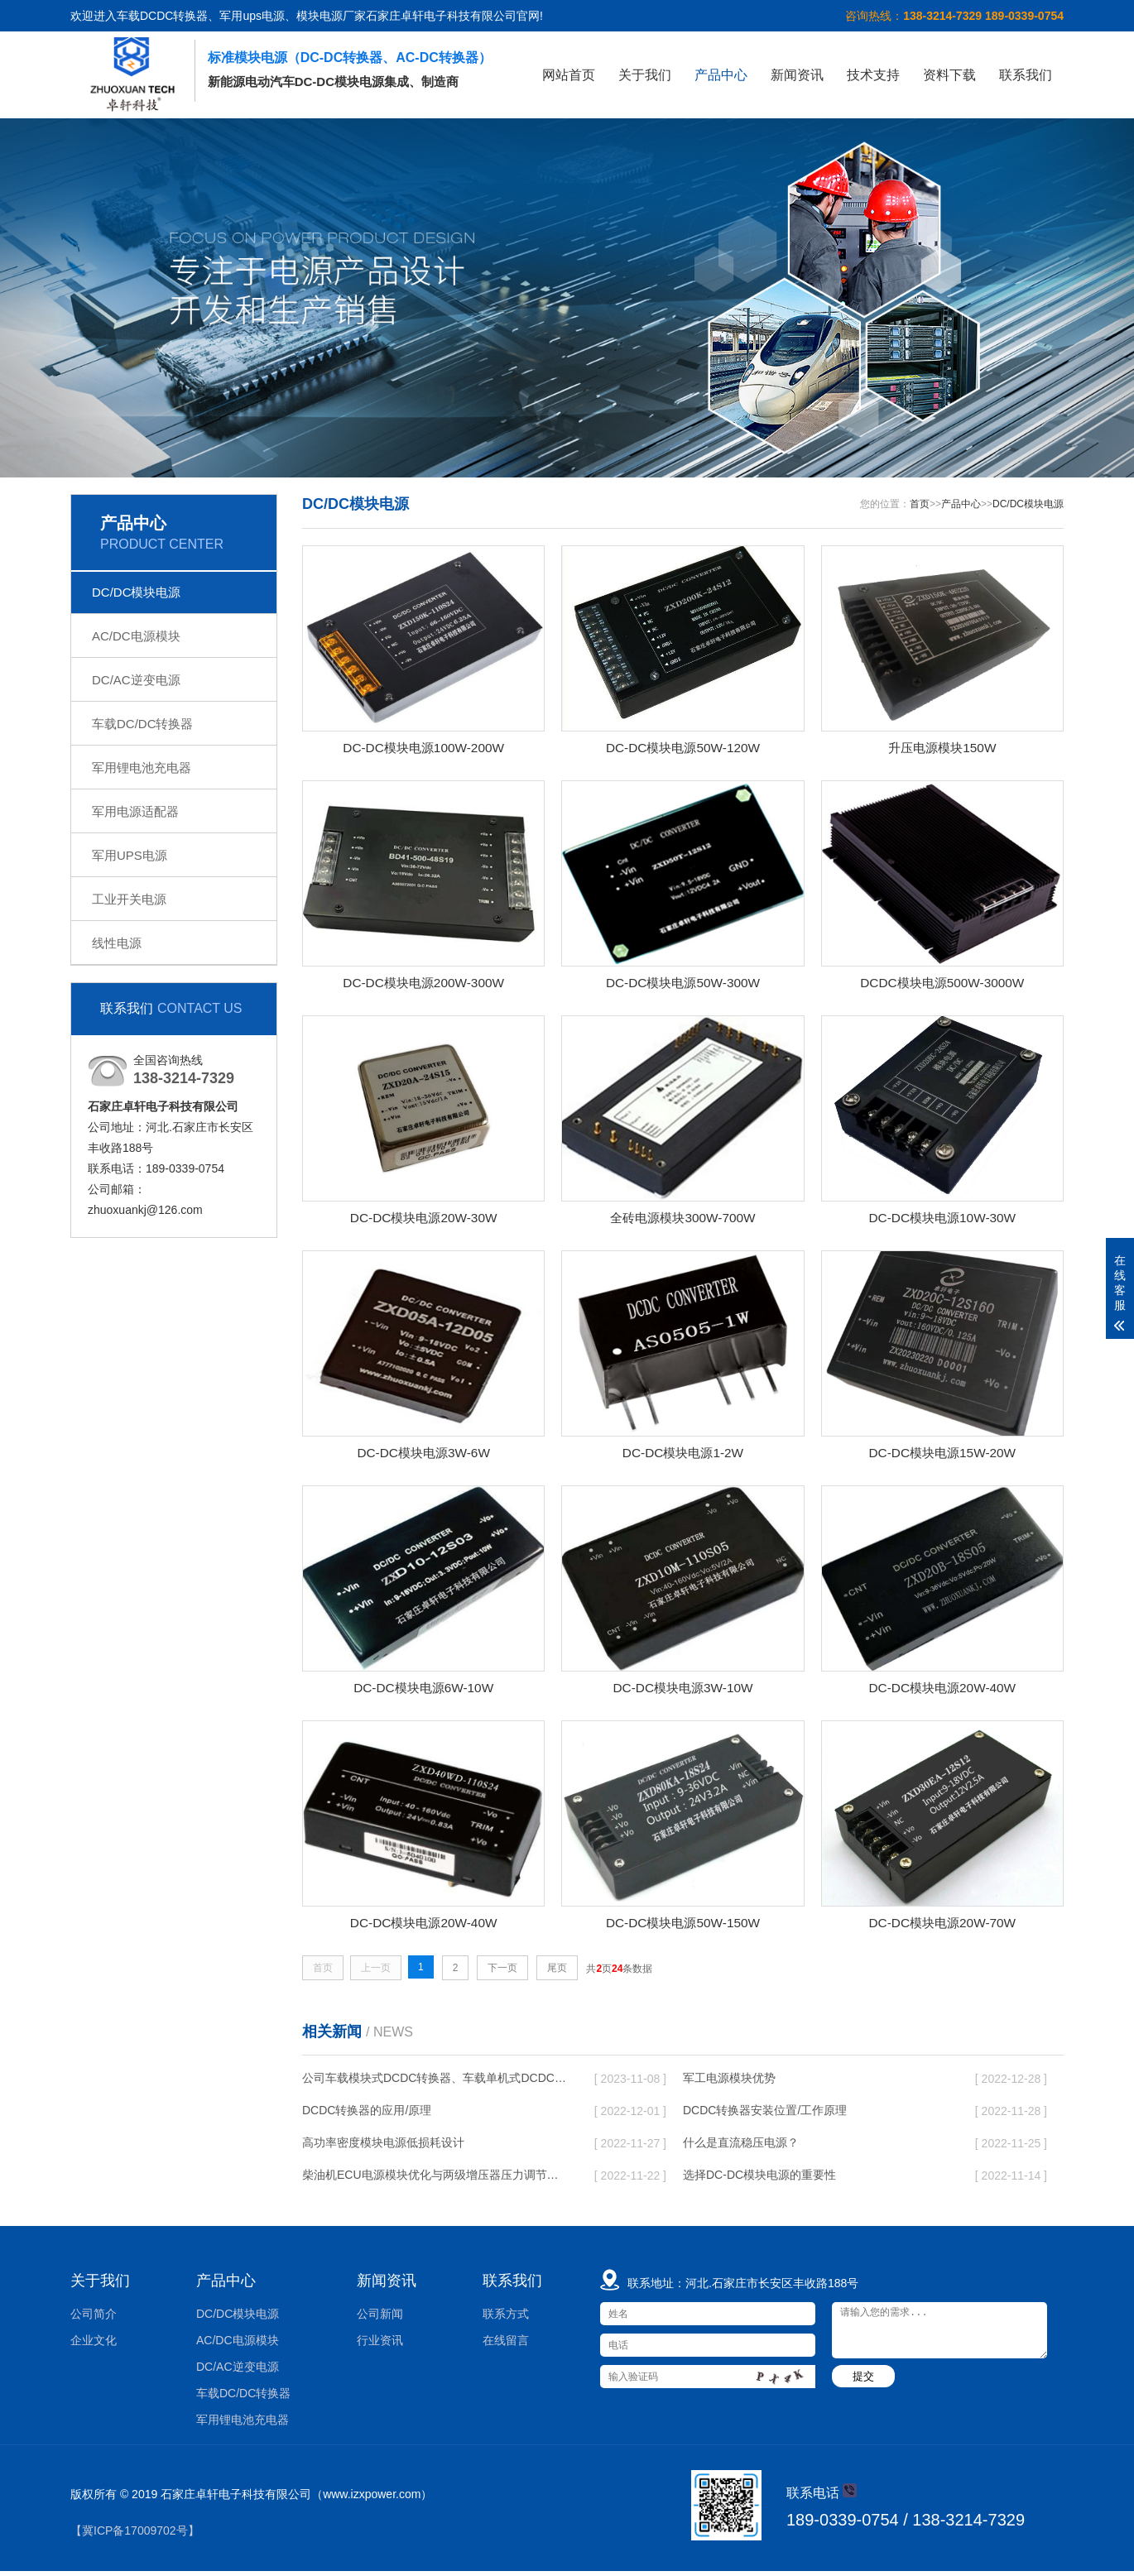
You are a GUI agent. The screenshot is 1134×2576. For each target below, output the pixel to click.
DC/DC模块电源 (136, 592)
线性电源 (117, 943)
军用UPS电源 (129, 855)
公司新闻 (380, 2318)
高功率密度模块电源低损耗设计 (383, 2147)
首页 (920, 504)
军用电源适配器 (135, 811)
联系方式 (506, 2318)
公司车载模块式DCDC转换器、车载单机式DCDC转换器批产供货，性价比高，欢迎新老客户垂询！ (435, 2082)
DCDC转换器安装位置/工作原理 (765, 2115)
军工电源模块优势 (729, 2082)
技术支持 (873, 75)
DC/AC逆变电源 (136, 680)
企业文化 (93, 2345)
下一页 (502, 1972)
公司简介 (93, 2318)
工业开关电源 (129, 899)
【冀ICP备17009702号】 (134, 2535)
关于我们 (644, 75)
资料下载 (949, 75)
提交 (863, 2381)
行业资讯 (380, 2345)
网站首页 (568, 75)
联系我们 (1025, 75)
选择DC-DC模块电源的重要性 (759, 2179)
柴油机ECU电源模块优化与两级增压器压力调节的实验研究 (435, 2179)
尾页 (557, 1972)
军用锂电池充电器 (141, 767)
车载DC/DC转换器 (143, 724)
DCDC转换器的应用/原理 (366, 2115)
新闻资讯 (797, 75)
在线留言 (506, 2345)
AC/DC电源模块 (136, 636)
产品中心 (720, 75)
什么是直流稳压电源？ (741, 2147)
